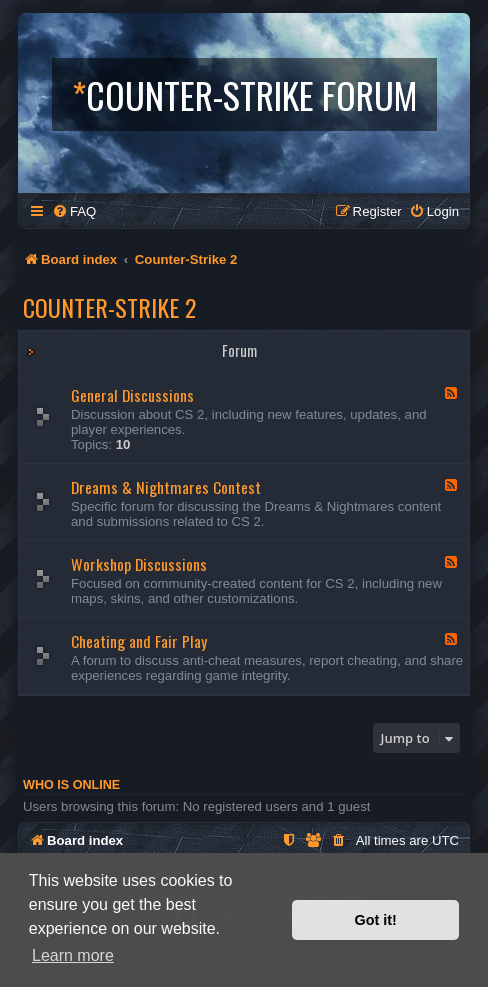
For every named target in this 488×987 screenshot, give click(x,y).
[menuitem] (74, 211)
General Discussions (132, 395)
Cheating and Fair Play (139, 641)
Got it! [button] (376, 920)
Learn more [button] (73, 955)
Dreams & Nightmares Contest (166, 487)
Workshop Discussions (139, 564)
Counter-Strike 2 (109, 307)
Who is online (71, 785)
